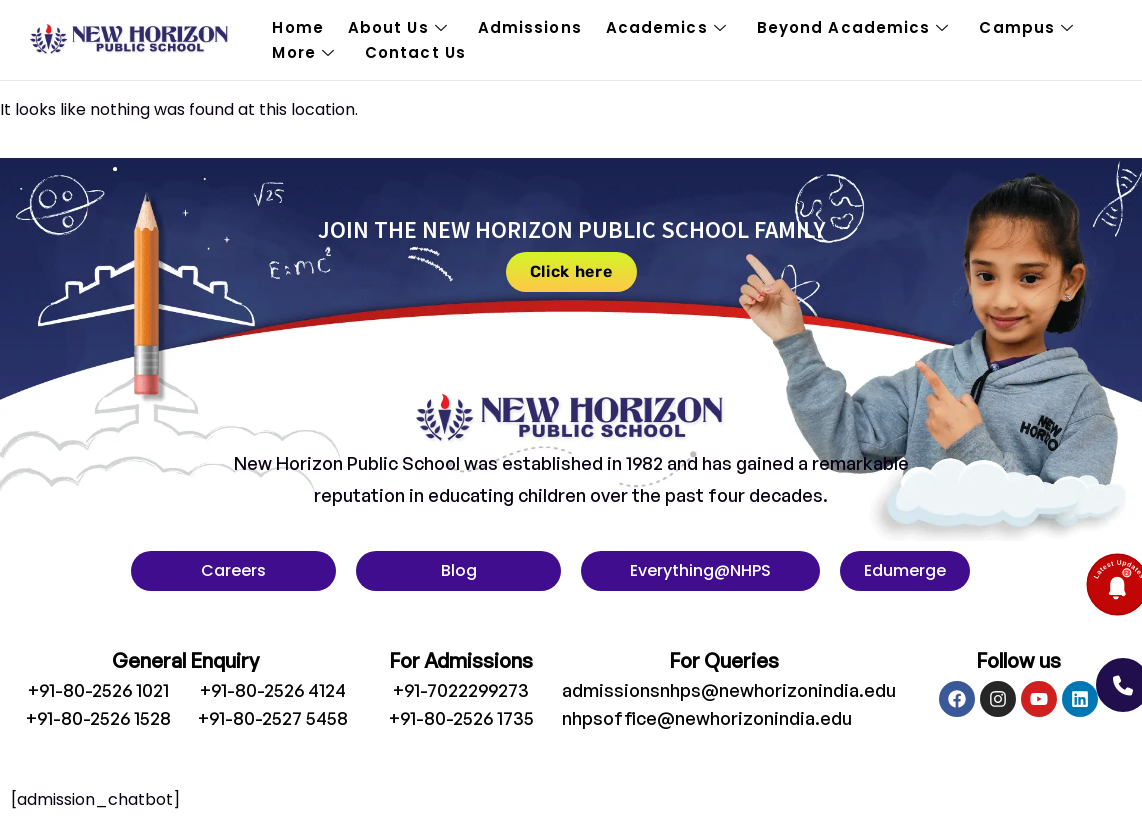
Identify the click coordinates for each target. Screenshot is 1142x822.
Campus (1026, 27)
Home (297, 27)
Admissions (530, 27)
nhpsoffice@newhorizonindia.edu (707, 718)
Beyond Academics (853, 27)
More (303, 52)
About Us (398, 27)
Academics (666, 27)
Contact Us (415, 52)
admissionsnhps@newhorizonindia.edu (729, 690)
